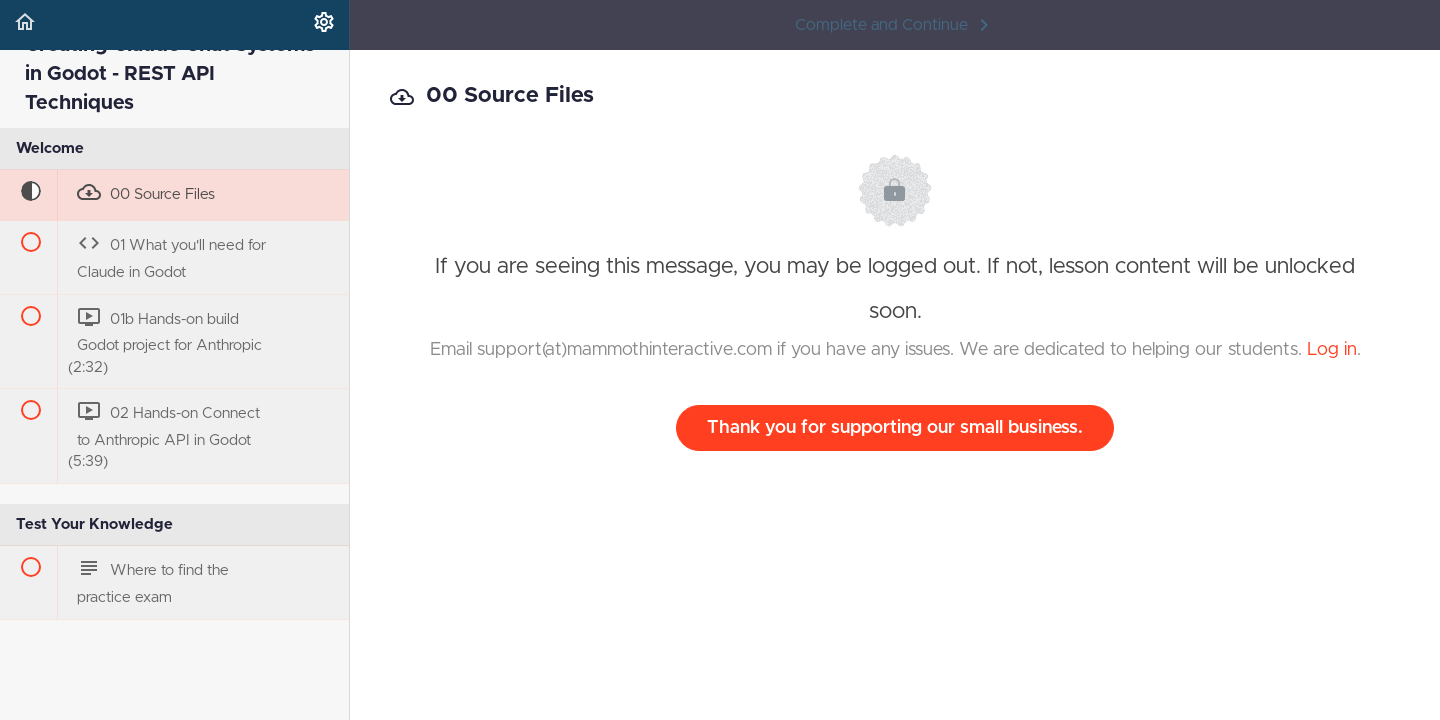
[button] (25, 25)
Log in (1332, 350)
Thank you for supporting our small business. (895, 428)
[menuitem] (324, 25)
